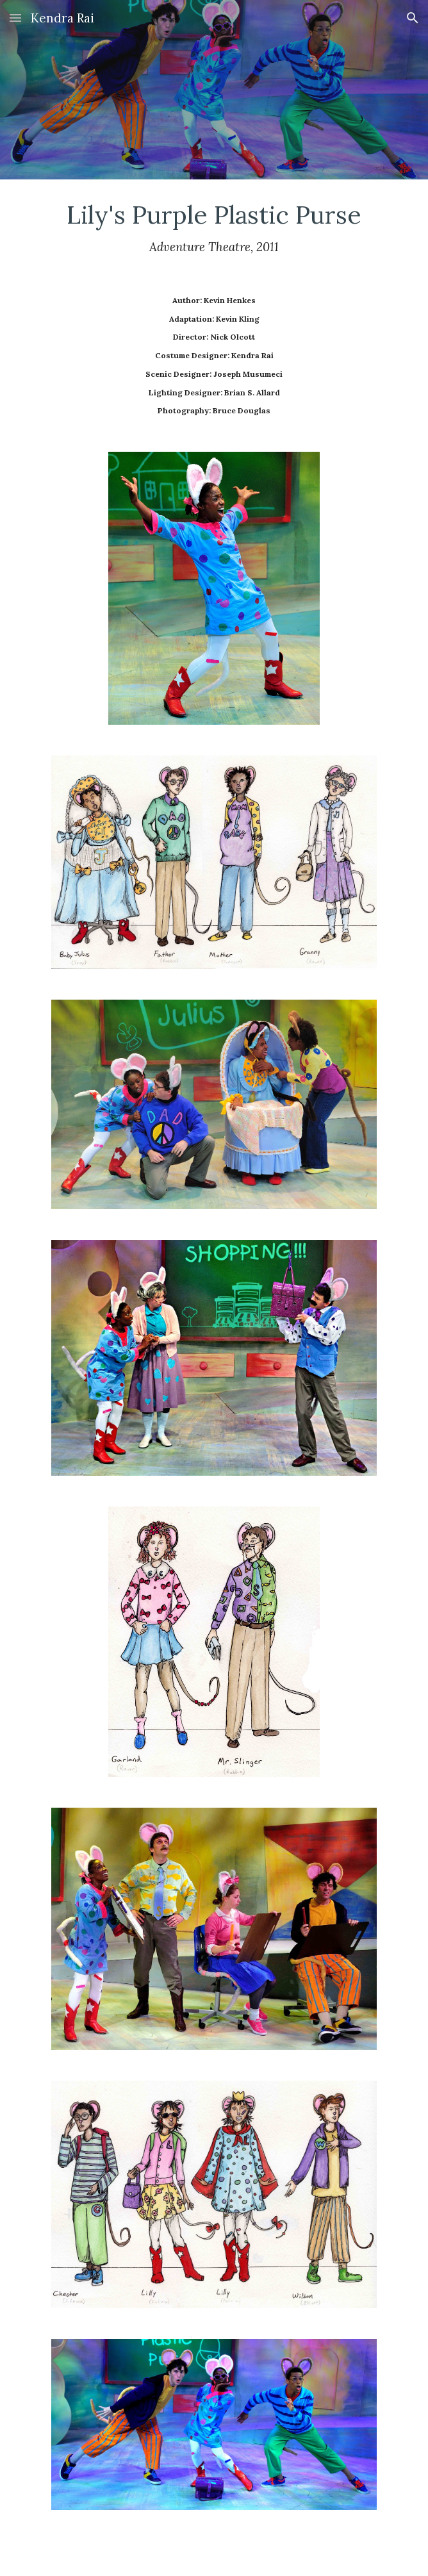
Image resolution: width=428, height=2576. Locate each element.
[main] (213, 227)
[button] (15, 17)
